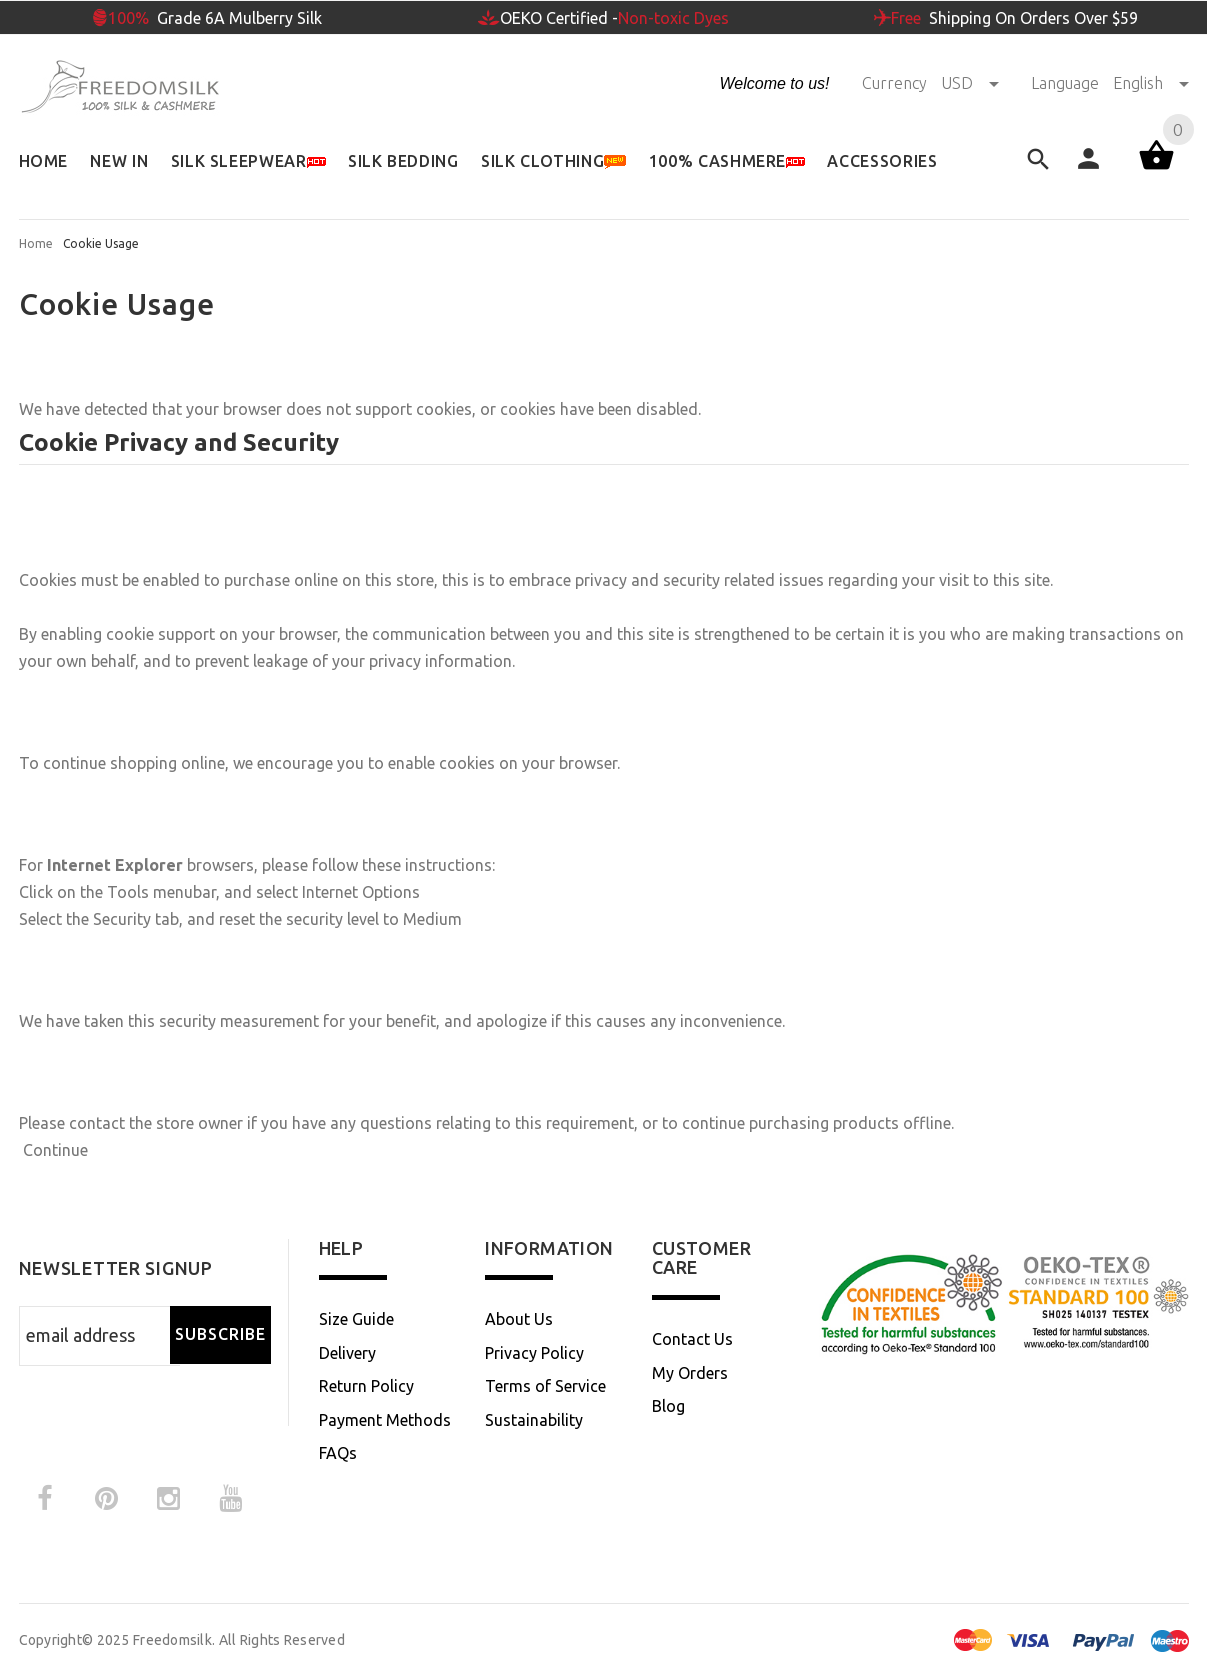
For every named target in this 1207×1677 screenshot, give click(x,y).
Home (36, 243)
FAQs (338, 1453)
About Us (519, 1319)
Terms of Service (545, 1386)
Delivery (347, 1353)
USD (972, 83)
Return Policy (366, 1386)
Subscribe (220, 1334)
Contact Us (692, 1339)
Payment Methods (385, 1420)
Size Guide (356, 1319)
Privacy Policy (534, 1353)
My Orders (690, 1373)
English (1151, 83)
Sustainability (534, 1420)
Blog (668, 1406)
